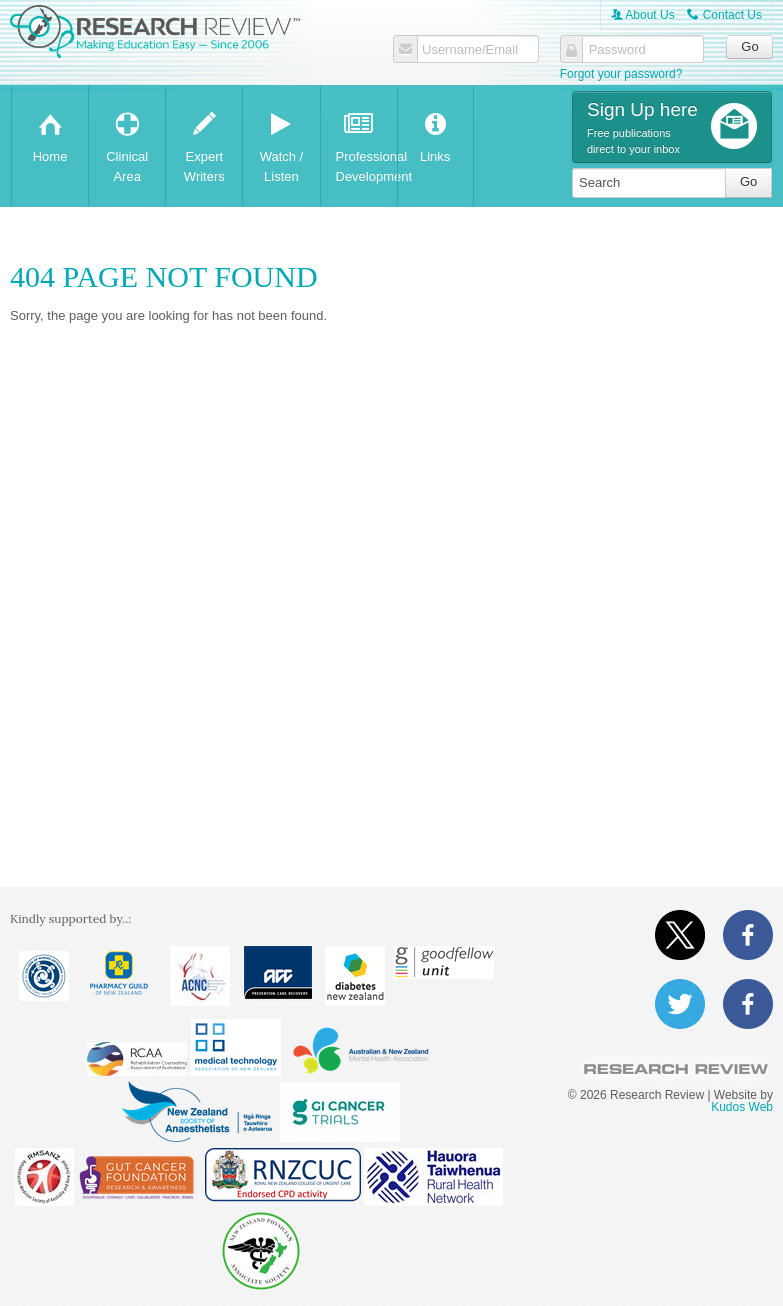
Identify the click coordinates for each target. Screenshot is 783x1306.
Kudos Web (742, 1107)
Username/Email (470, 50)
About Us (643, 15)
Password (617, 50)
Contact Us (724, 15)
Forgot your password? (621, 74)
